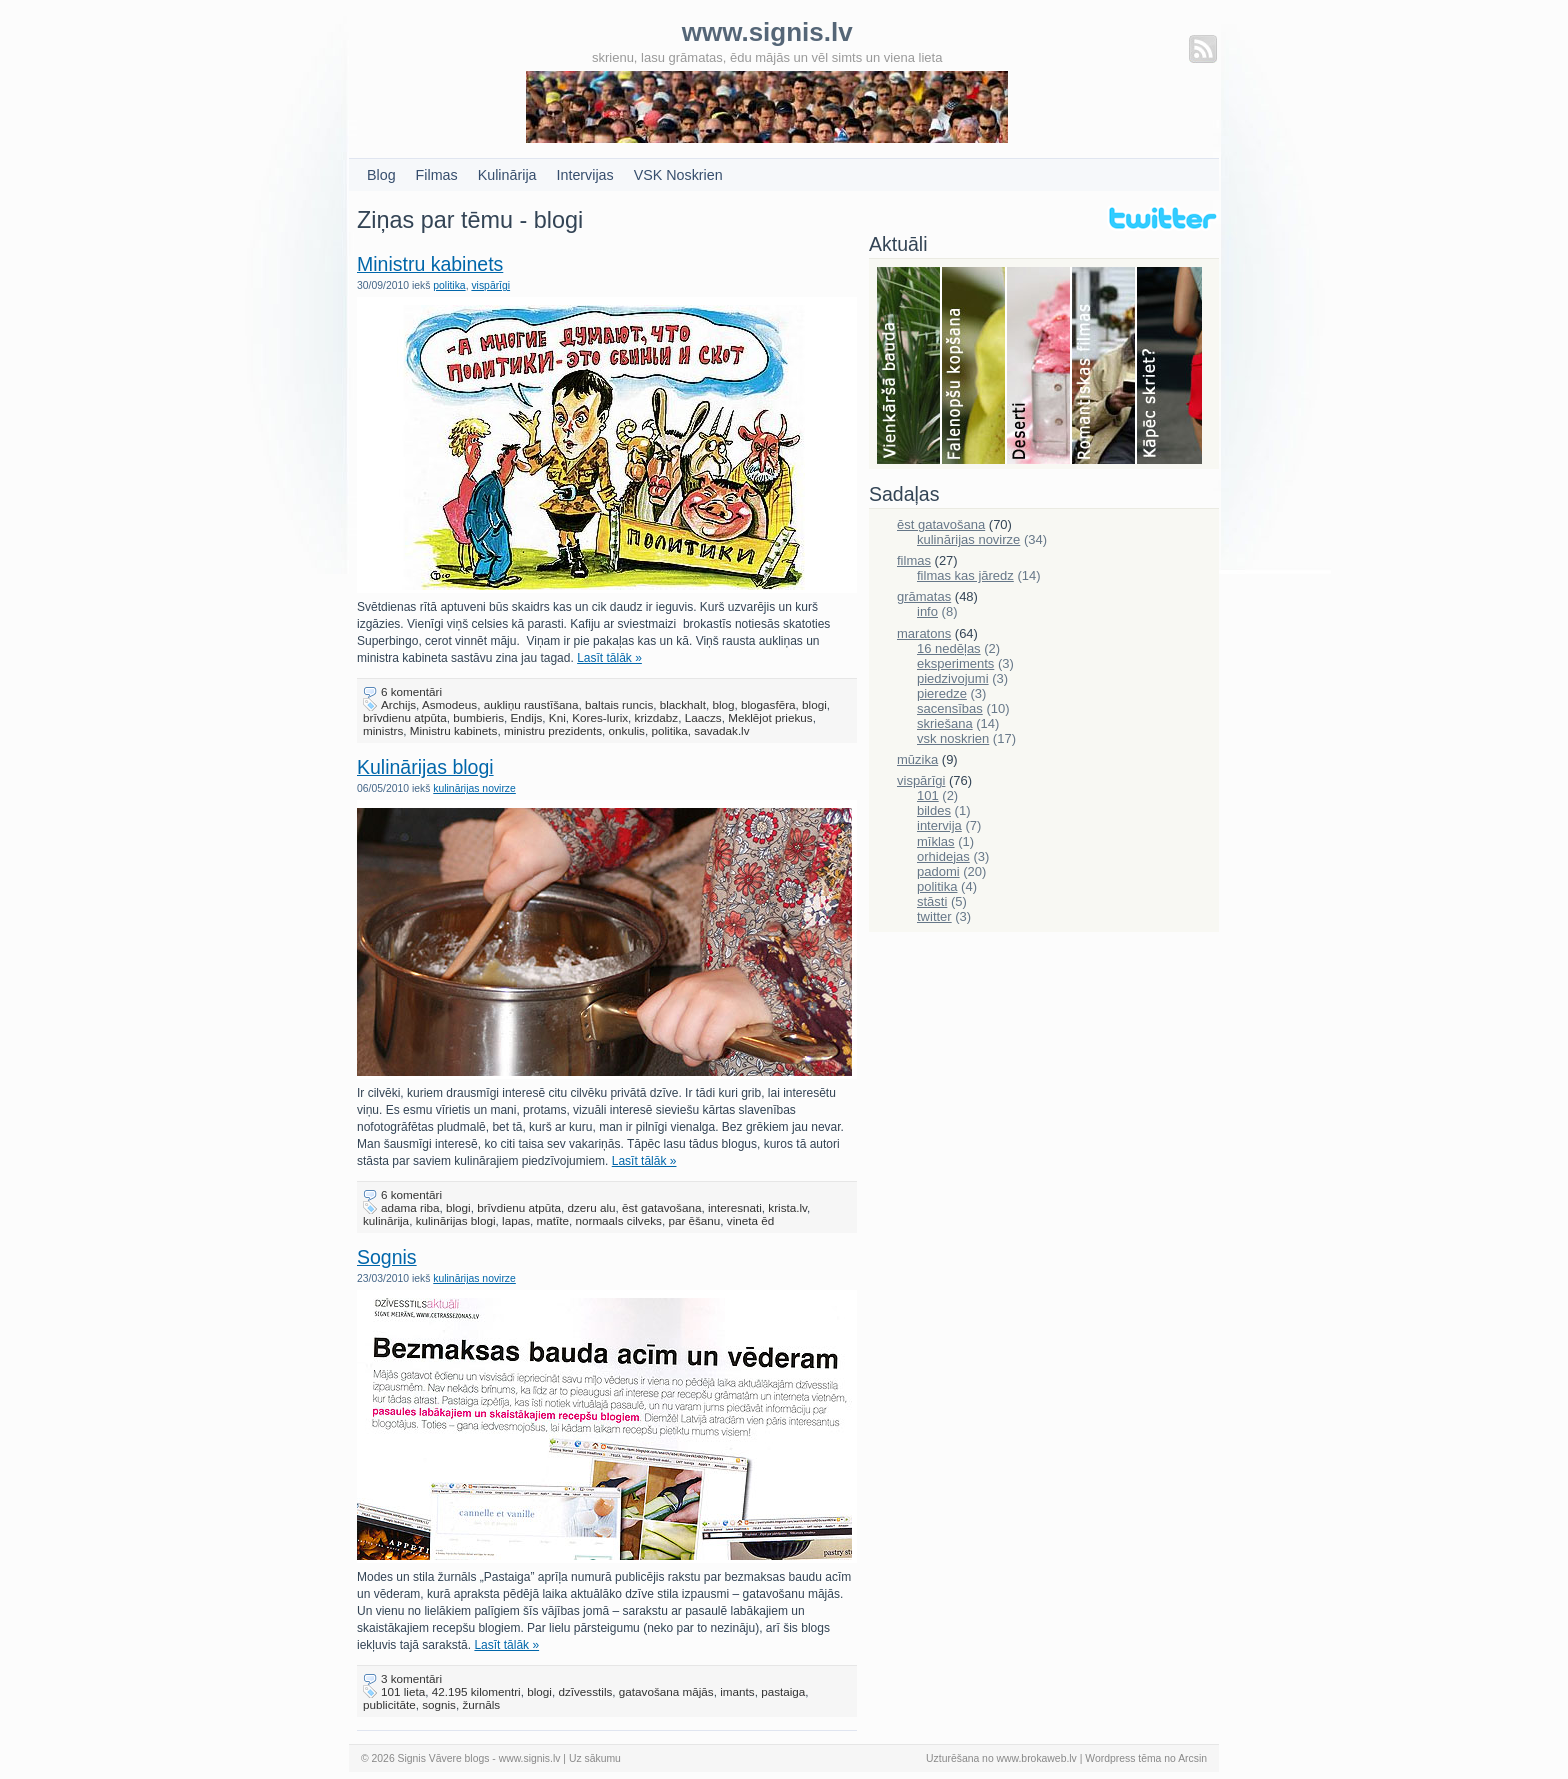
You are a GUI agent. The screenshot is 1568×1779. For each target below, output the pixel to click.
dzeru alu (592, 1207)
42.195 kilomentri (476, 1691)
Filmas (437, 175)
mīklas (936, 841)
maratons (924, 633)
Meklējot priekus (770, 717)
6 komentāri (411, 691)
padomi (938, 871)
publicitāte (389, 1704)
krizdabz (657, 717)
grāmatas (924, 596)
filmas (914, 560)
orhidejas (943, 856)
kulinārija (386, 1220)
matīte (553, 1220)
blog (723, 704)
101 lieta (403, 1691)
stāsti (932, 901)
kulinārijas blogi (456, 1220)
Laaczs (703, 717)
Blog (381, 175)
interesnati (735, 1207)
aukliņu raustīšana (531, 704)
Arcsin (1192, 1758)
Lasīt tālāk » (609, 658)
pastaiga (783, 1691)
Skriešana (1169, 367)
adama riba (410, 1207)
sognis (439, 1704)
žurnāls (481, 1704)
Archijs (398, 704)
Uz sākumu (595, 1758)
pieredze (942, 693)
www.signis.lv (530, 1758)
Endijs (527, 717)
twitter (934, 916)
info (927, 611)
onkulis (627, 730)
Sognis (387, 1257)
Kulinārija (507, 175)
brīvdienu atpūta (405, 717)
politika (449, 285)
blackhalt (683, 704)
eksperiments (955, 663)
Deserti (1039, 367)
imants (737, 1691)
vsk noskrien (953, 738)
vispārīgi (490, 285)
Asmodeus (449, 704)
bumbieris (478, 717)
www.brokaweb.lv (1037, 1758)
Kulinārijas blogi (425, 767)
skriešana (945, 723)
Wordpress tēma (1123, 1758)
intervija (939, 825)
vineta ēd (750, 1220)
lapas (516, 1220)
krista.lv (787, 1207)
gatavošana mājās (666, 1691)
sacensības (950, 708)
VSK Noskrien (678, 175)
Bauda (909, 367)
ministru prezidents (553, 730)
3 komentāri (411, 1678)
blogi (814, 704)
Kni (557, 717)
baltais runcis (619, 704)
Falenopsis (974, 367)
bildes (934, 810)
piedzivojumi (953, 678)
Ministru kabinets (430, 264)
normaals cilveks (618, 1220)
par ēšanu (694, 1220)
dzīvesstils (585, 1691)
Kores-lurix (600, 717)
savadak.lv (721, 730)
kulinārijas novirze (474, 788)
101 (928, 795)
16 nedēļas (949, 648)
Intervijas (585, 175)
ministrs (383, 730)
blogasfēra (768, 704)
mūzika (917, 759)
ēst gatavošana (661, 1207)
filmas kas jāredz (965, 575)
